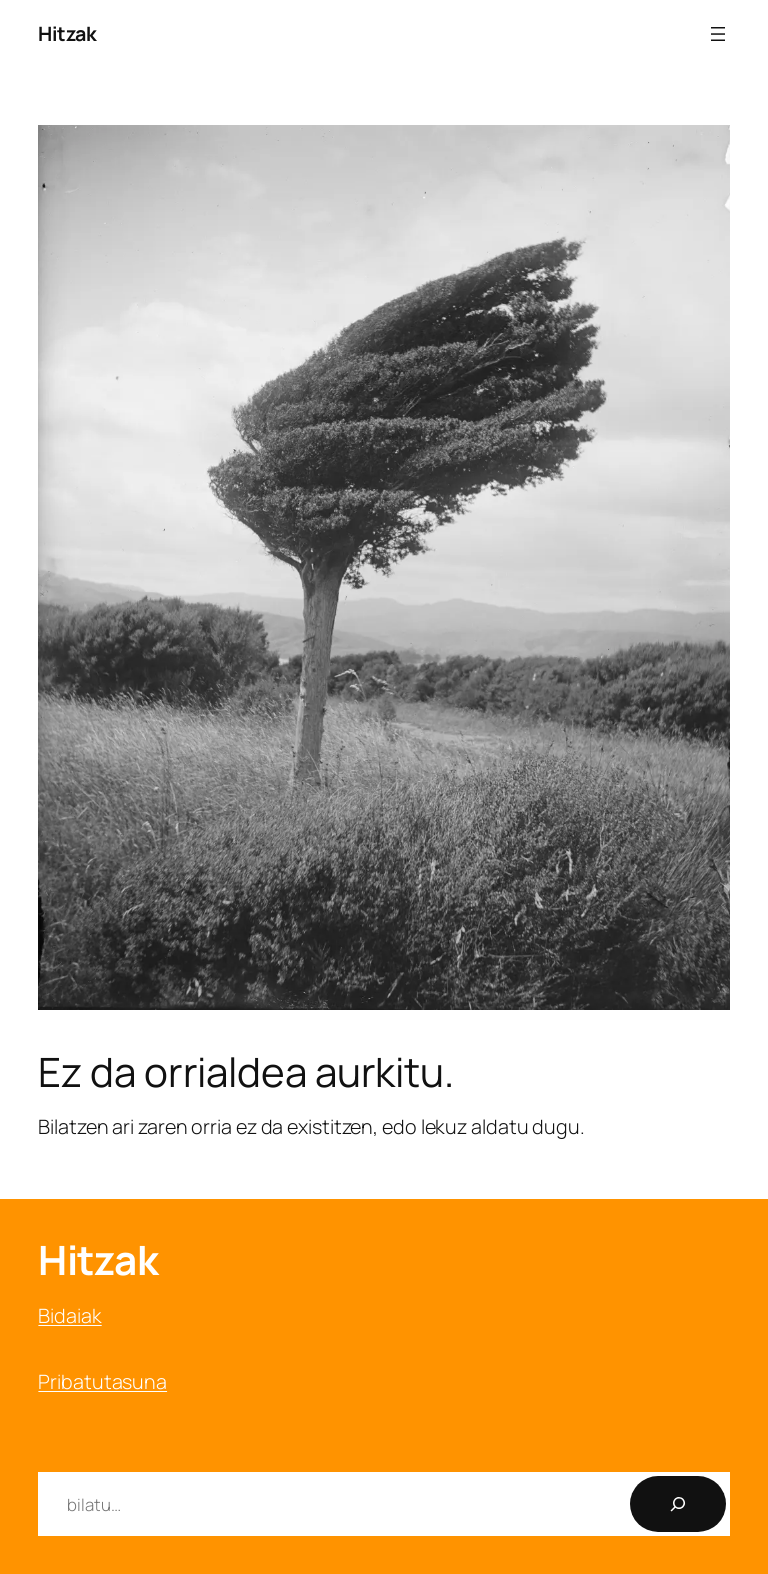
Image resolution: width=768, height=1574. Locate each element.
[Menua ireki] (718, 34)
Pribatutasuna (102, 1381)
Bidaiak (69, 1315)
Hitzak (67, 33)
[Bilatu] (678, 1504)
